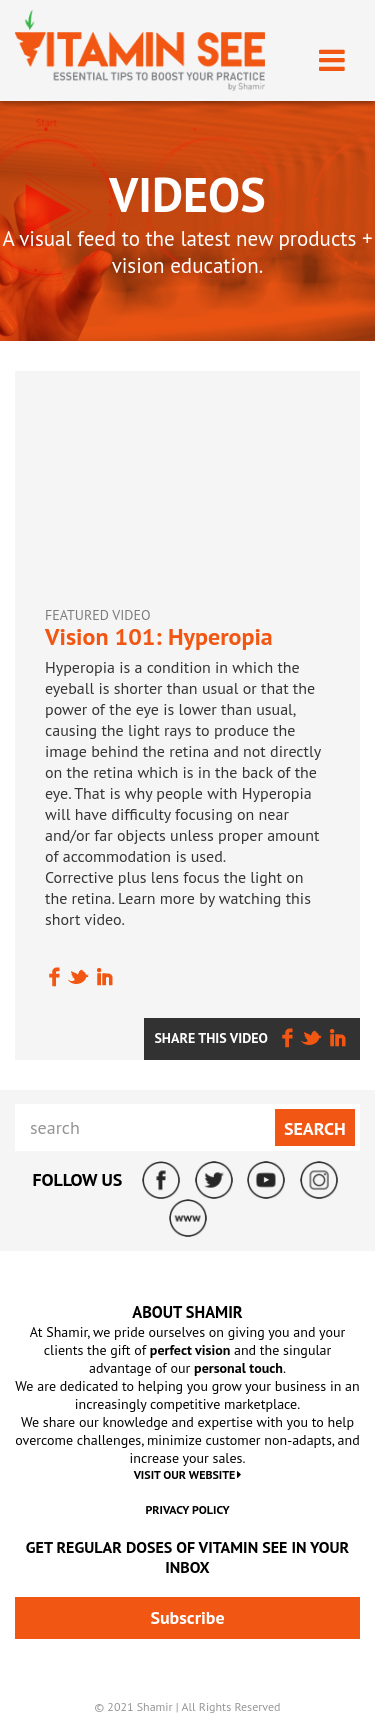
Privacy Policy (187, 1509)
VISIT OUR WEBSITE (188, 1474)
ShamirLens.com (188, 1218)
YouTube (266, 1180)
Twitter (214, 1180)
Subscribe (187, 1617)
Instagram (319, 1180)
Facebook (161, 1180)
